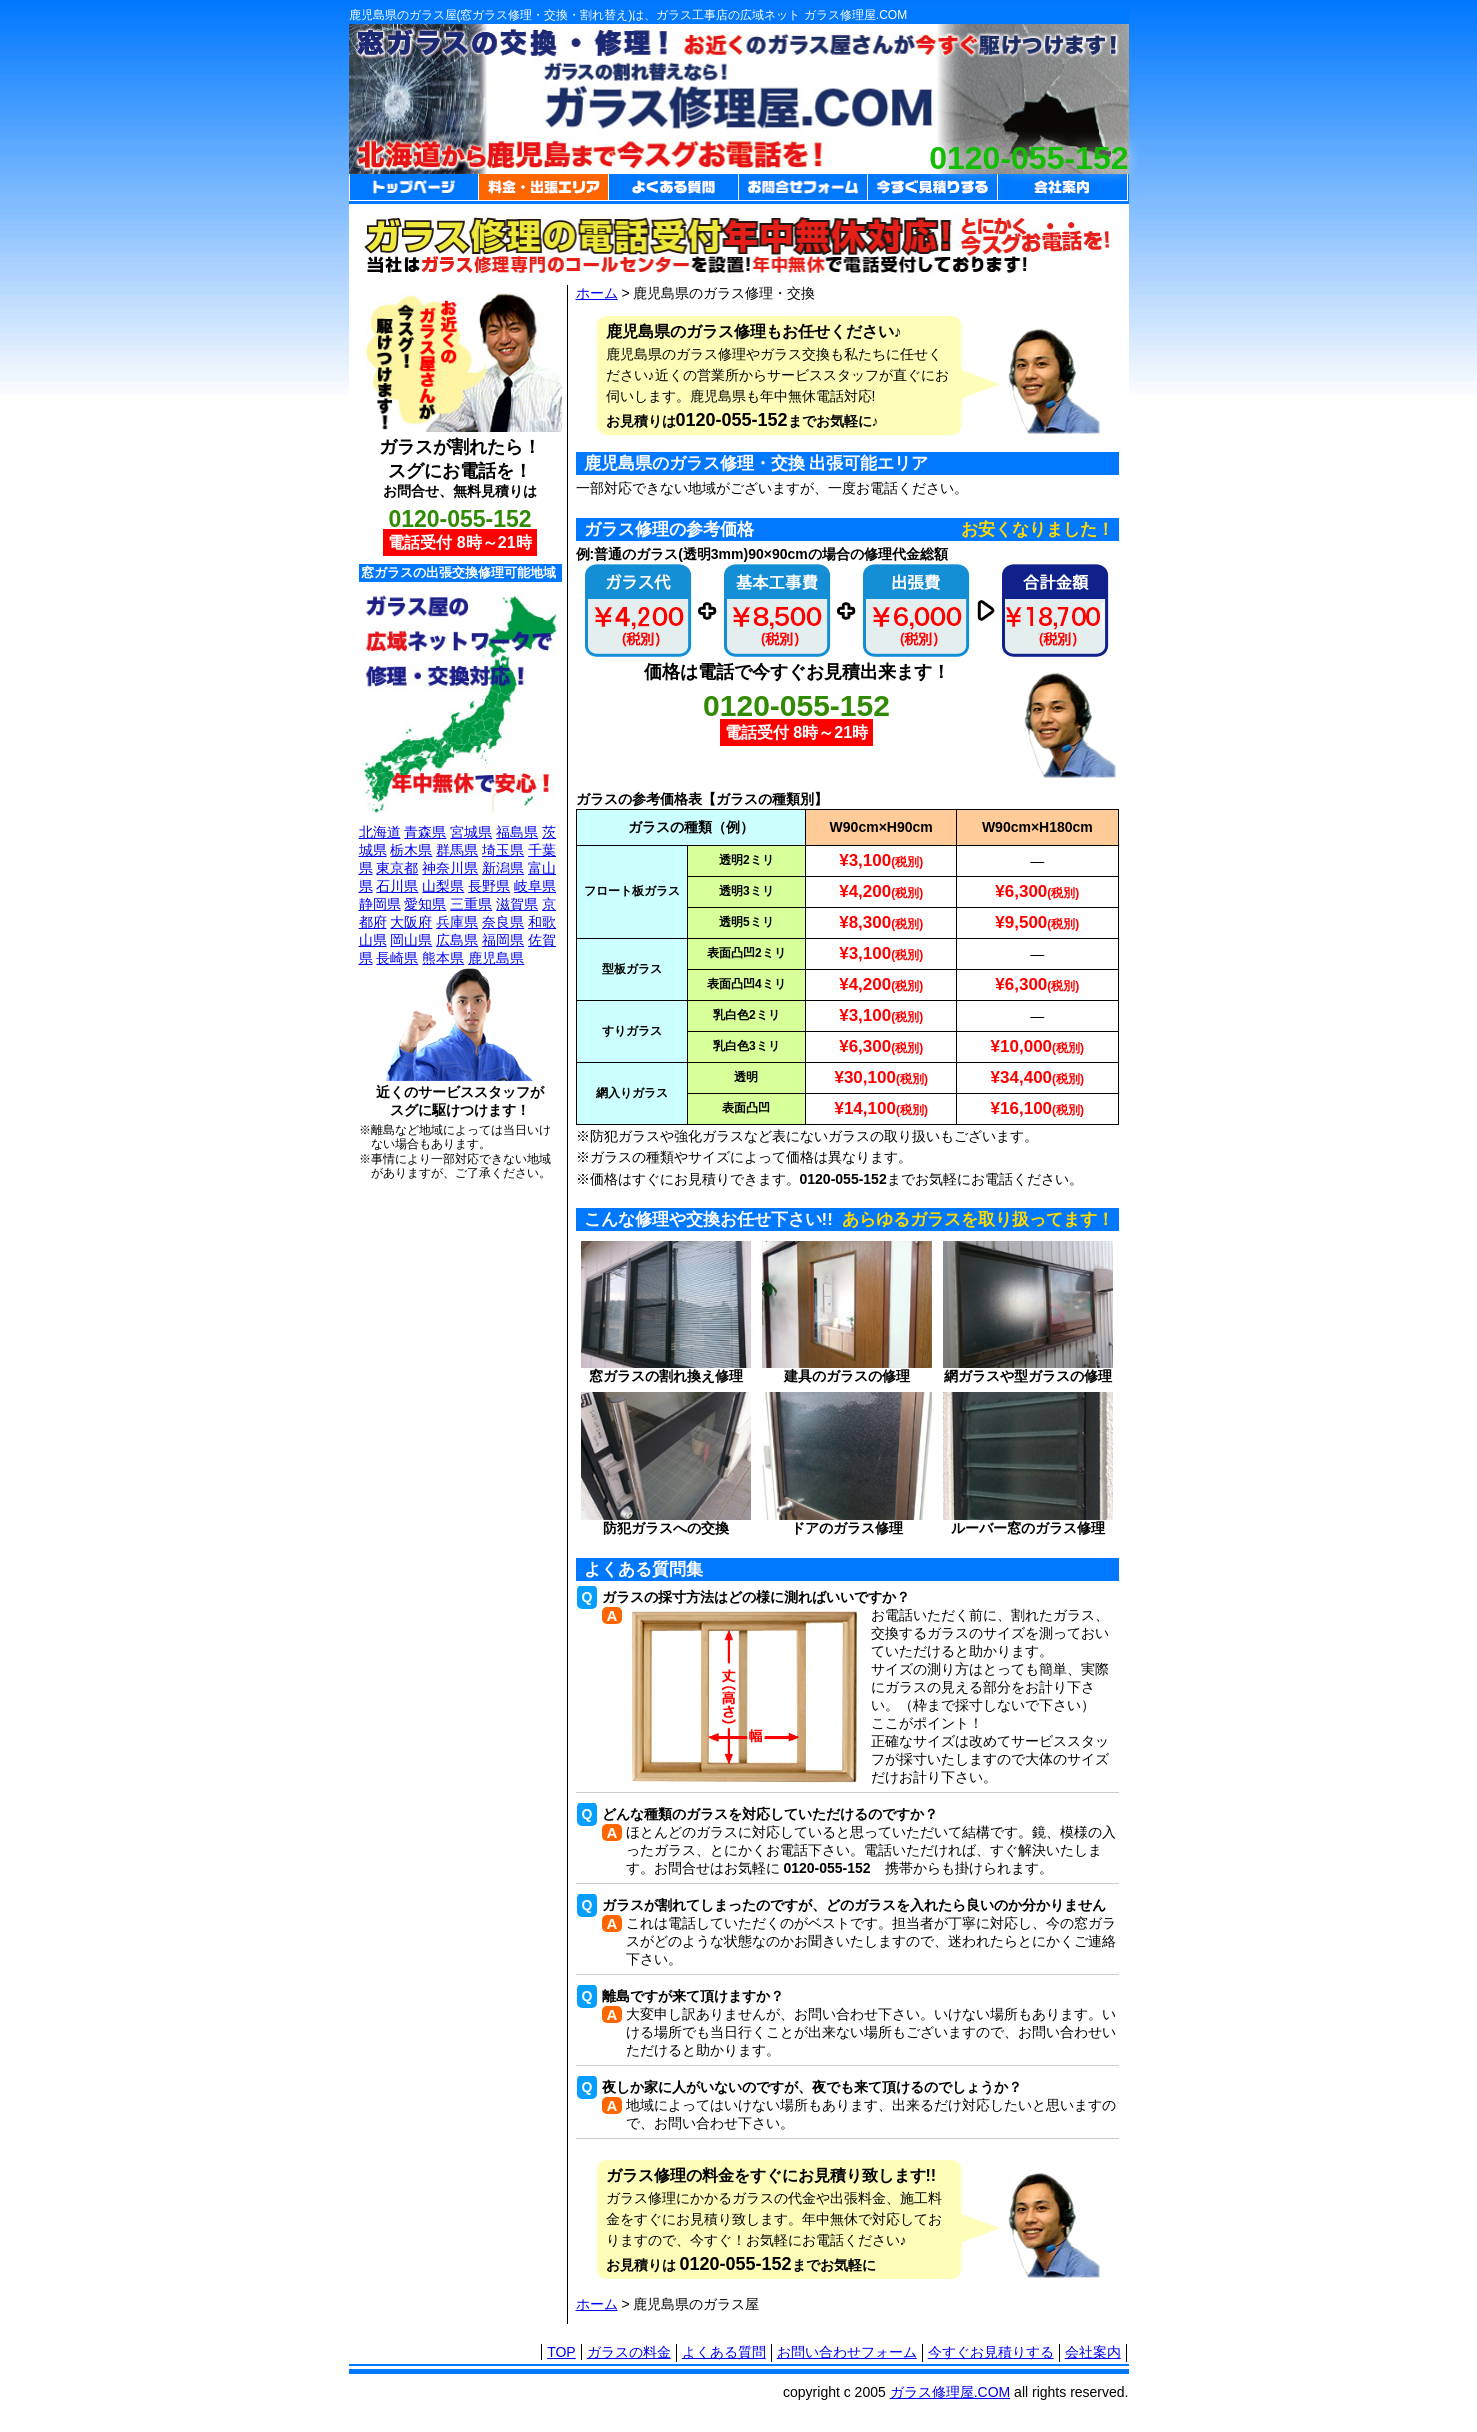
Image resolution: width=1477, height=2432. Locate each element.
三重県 (471, 904)
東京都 (397, 868)
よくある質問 (724, 2352)
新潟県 (503, 868)
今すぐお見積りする (991, 2352)
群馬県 (457, 850)
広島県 (457, 940)
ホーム (597, 293)
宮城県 (471, 832)
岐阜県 (535, 886)
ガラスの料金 (629, 2352)
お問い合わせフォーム (847, 2352)
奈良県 (503, 922)
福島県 (517, 832)
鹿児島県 (496, 958)
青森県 (425, 832)
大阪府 (411, 922)
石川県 (397, 886)
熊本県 (443, 958)
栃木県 (411, 850)
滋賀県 (517, 904)
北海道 (380, 832)
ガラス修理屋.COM (950, 2392)
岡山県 (411, 940)
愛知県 (425, 904)
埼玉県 (503, 850)
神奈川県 (450, 868)
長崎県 (397, 958)
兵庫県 (457, 922)
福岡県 (503, 940)
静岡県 (380, 904)
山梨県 (443, 886)
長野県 (489, 886)
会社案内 (1093, 2352)
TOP (561, 2352)
